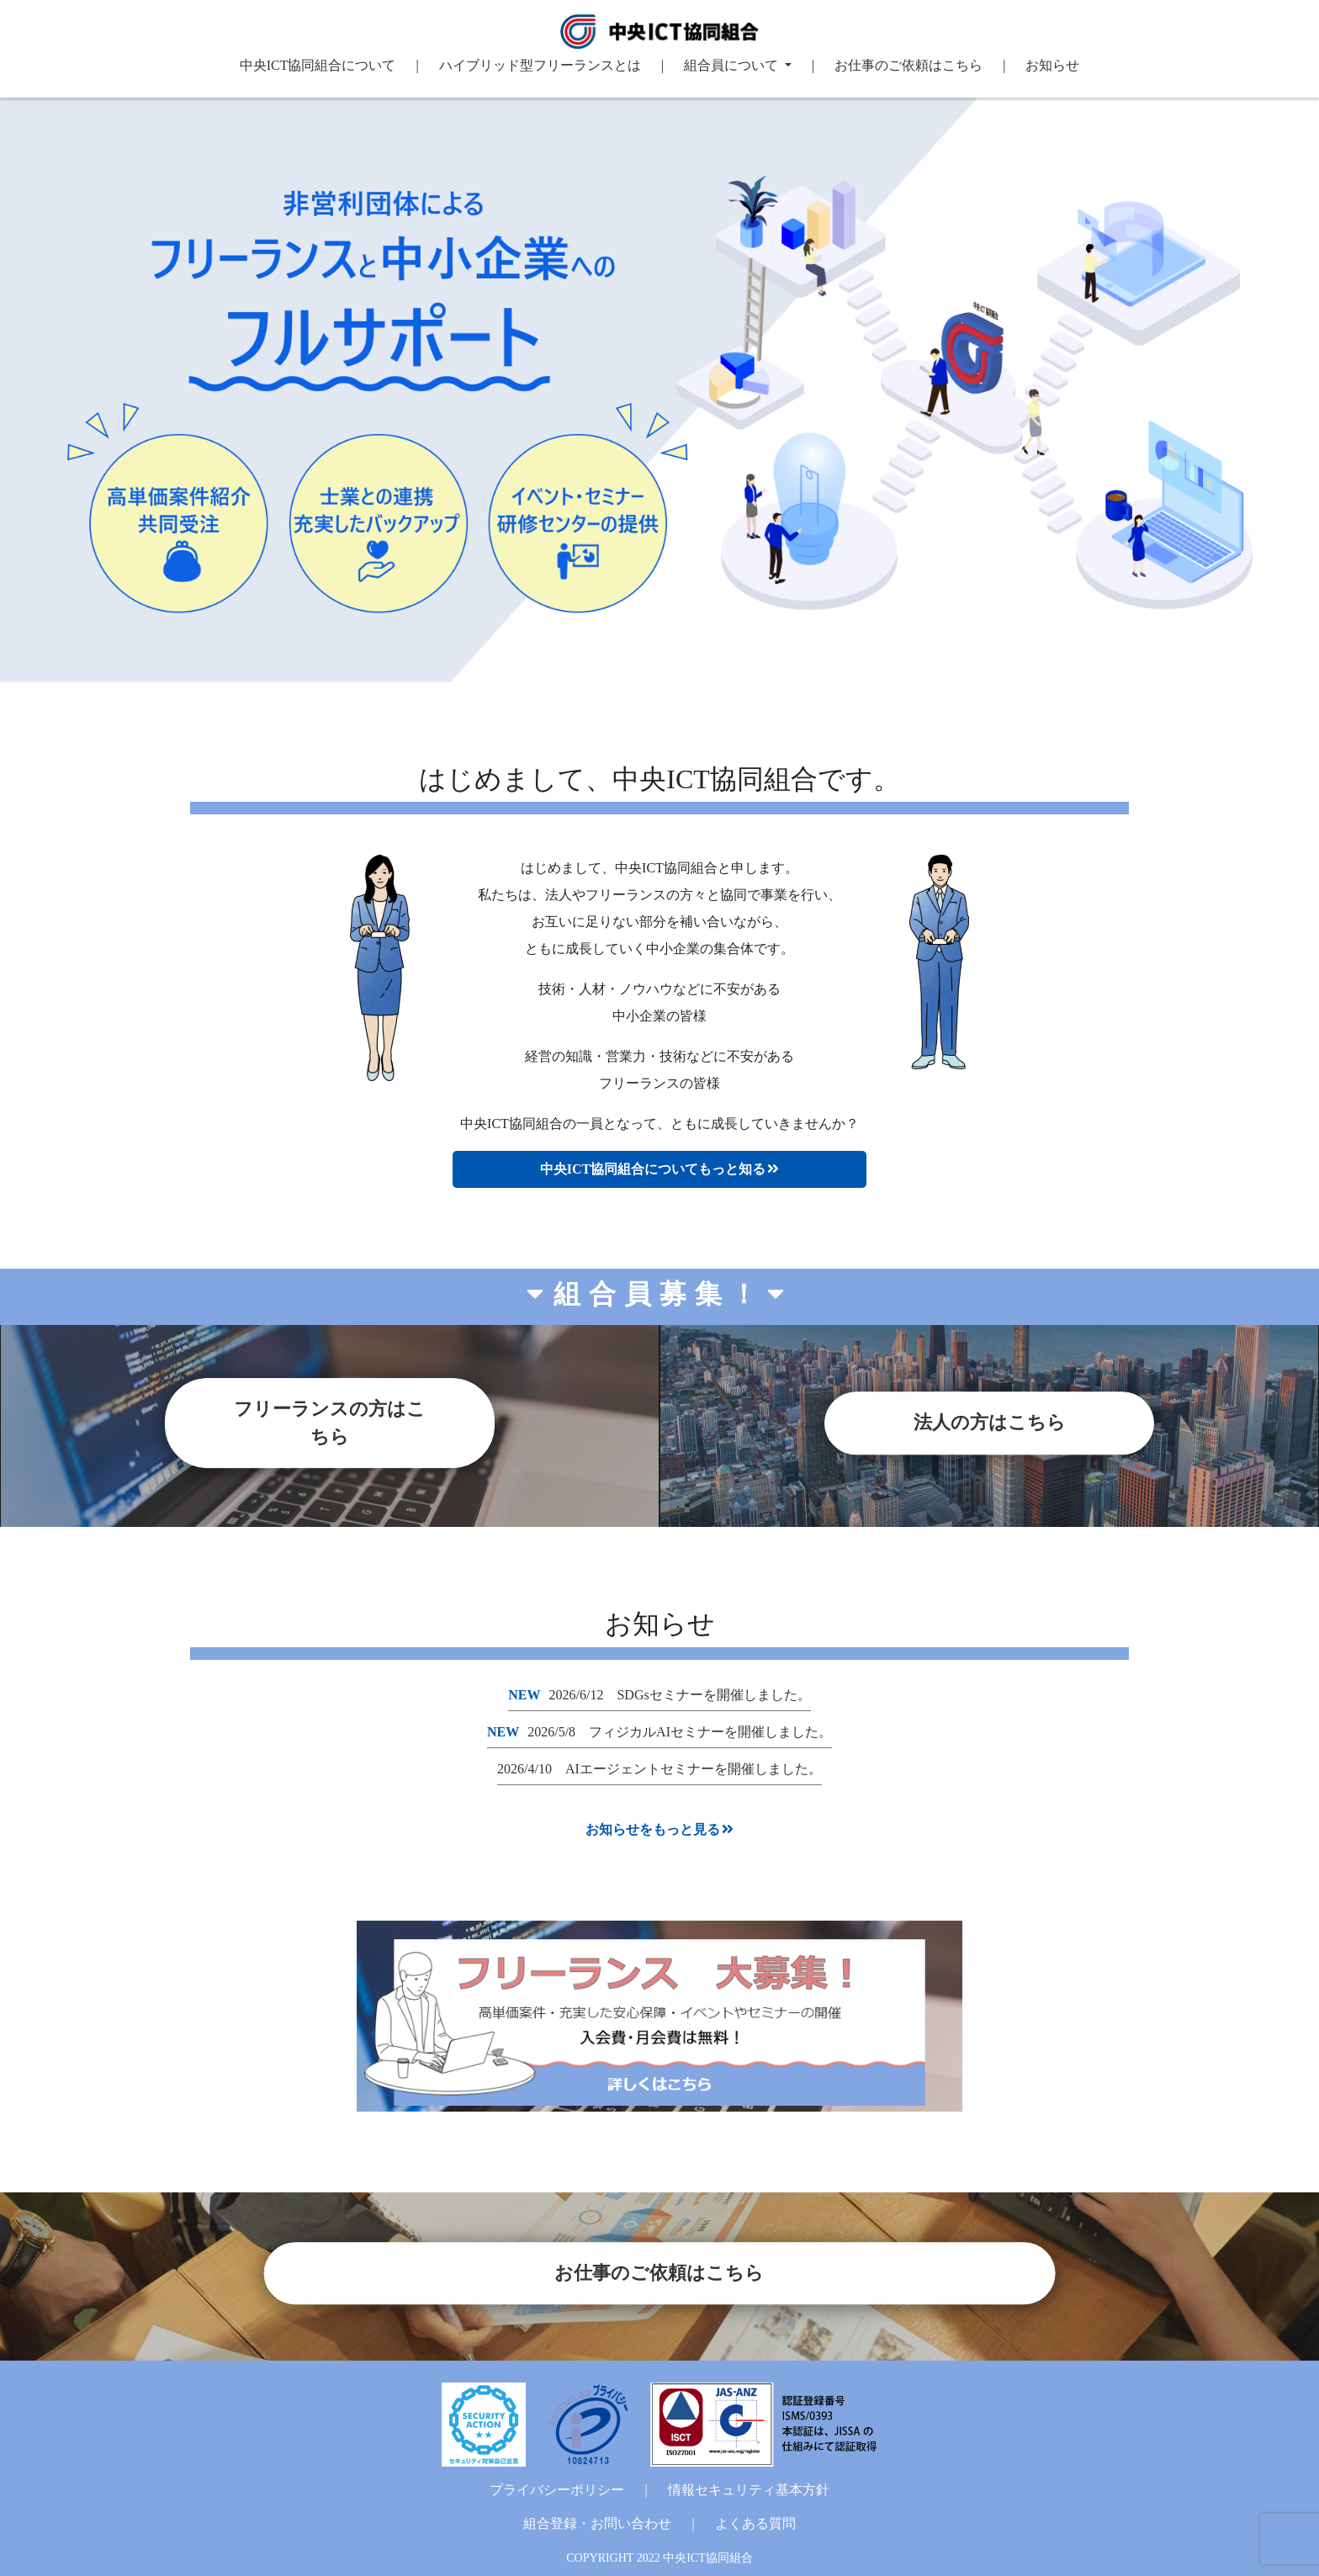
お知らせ (1052, 65)
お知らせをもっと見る (659, 1829)
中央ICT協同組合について (318, 65)
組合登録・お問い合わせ (597, 2523)
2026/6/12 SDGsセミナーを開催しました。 (659, 1695)
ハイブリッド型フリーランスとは (540, 65)
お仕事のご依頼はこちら (908, 65)
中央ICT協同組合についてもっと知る (659, 1169)
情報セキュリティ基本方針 (748, 2490)
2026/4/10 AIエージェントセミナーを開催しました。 (659, 1769)
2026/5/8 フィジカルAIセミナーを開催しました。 (659, 1732)
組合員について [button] (732, 65)
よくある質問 (755, 2523)
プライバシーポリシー (557, 2490)
